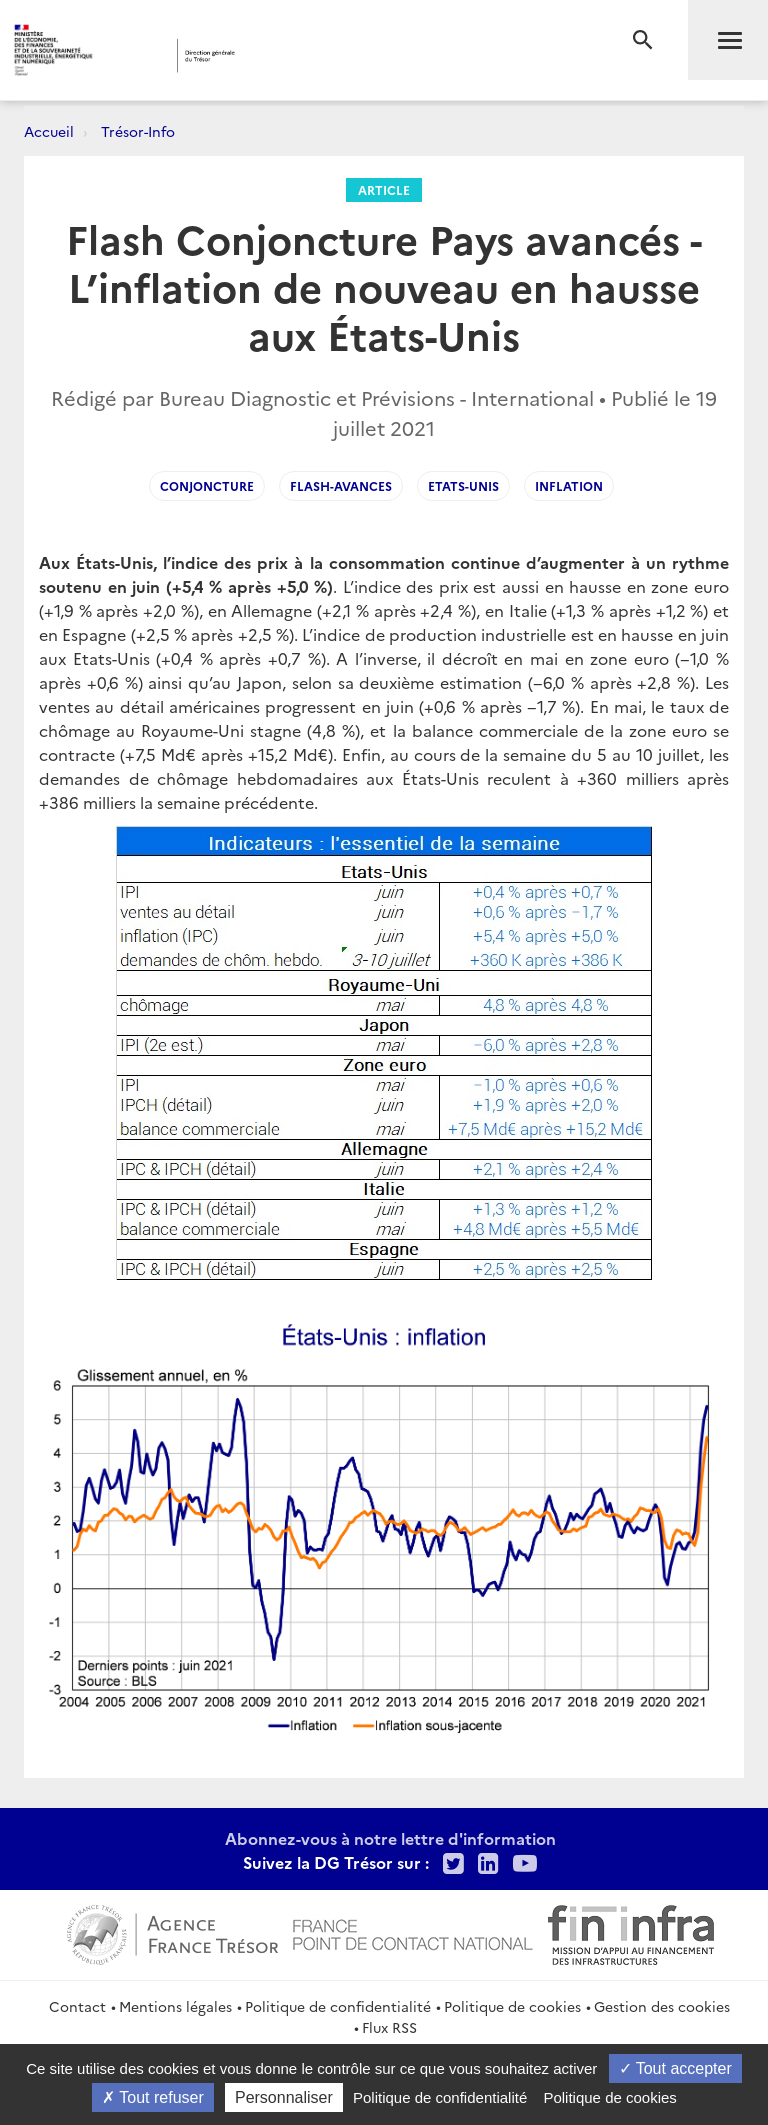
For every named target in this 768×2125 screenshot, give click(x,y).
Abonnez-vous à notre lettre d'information (390, 1838)
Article (384, 189)
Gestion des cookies (662, 2006)
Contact (77, 2006)
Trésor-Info (138, 131)
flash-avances (341, 485)
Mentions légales (175, 2006)
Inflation (569, 485)
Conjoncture (207, 485)
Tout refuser (153, 2097)
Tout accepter (675, 2068)
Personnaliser (284, 2097)
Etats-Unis (463, 485)
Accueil (49, 131)
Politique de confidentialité (338, 2006)
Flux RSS (389, 2027)
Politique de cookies (512, 2006)
